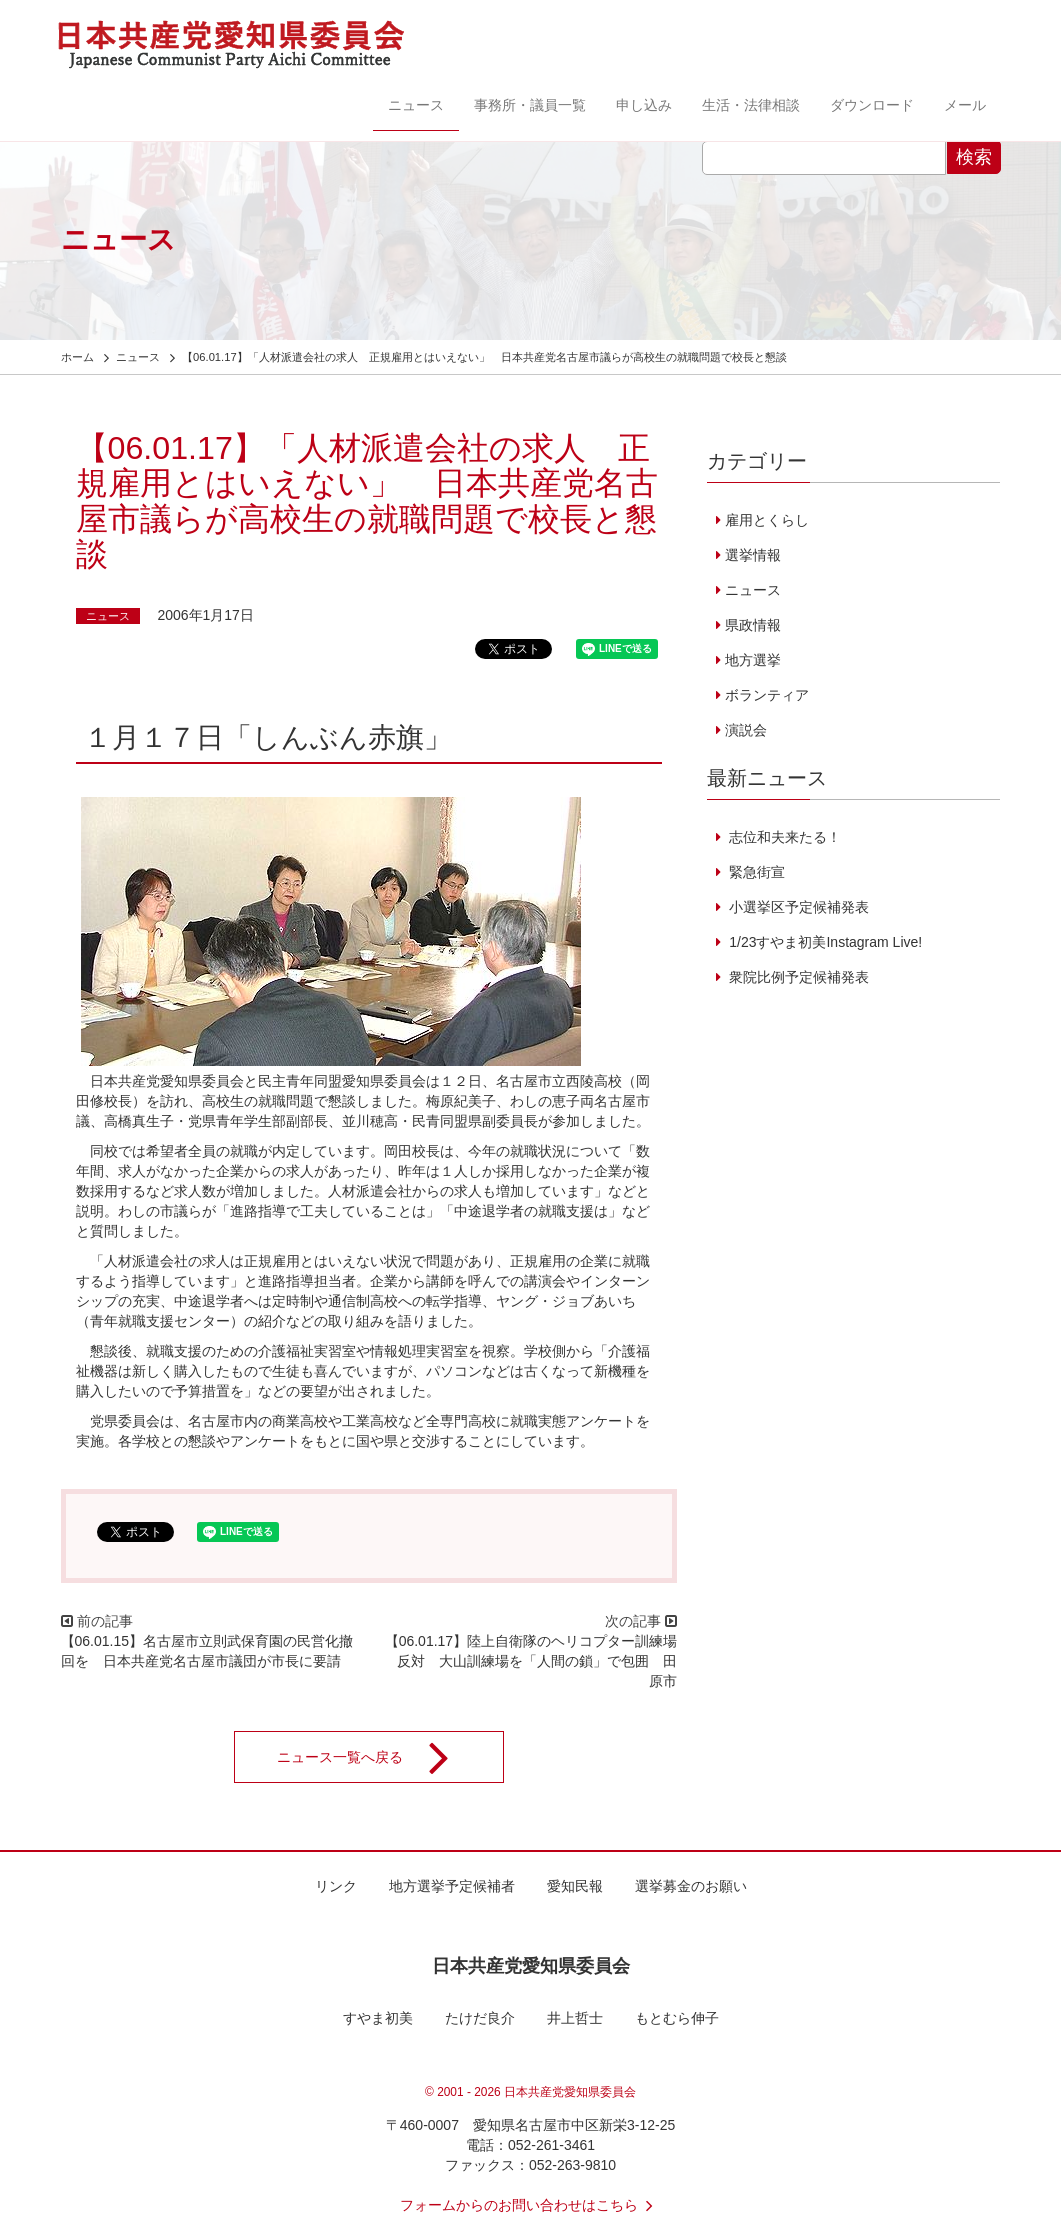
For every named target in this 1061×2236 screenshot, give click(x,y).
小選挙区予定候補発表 (797, 907)
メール (965, 105)
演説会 (746, 730)
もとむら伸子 (677, 2018)
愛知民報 (575, 1886)
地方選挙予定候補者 (452, 1886)
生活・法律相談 (751, 105)
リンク (336, 1886)
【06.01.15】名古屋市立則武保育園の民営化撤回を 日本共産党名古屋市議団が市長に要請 (207, 1651)
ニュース (416, 105)
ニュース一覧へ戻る (376, 1757)
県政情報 (753, 625)
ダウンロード (872, 105)
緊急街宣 (755, 872)
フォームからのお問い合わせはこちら (531, 2205)
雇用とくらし (767, 520)
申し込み (644, 105)
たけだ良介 (480, 2018)
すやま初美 (378, 2018)
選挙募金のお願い (691, 1886)
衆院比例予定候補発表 (797, 977)
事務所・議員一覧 (530, 105)
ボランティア (767, 695)
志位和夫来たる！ (783, 837)
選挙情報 (753, 555)
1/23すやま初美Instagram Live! (823, 942)
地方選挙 (753, 660)
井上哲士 (575, 2018)
